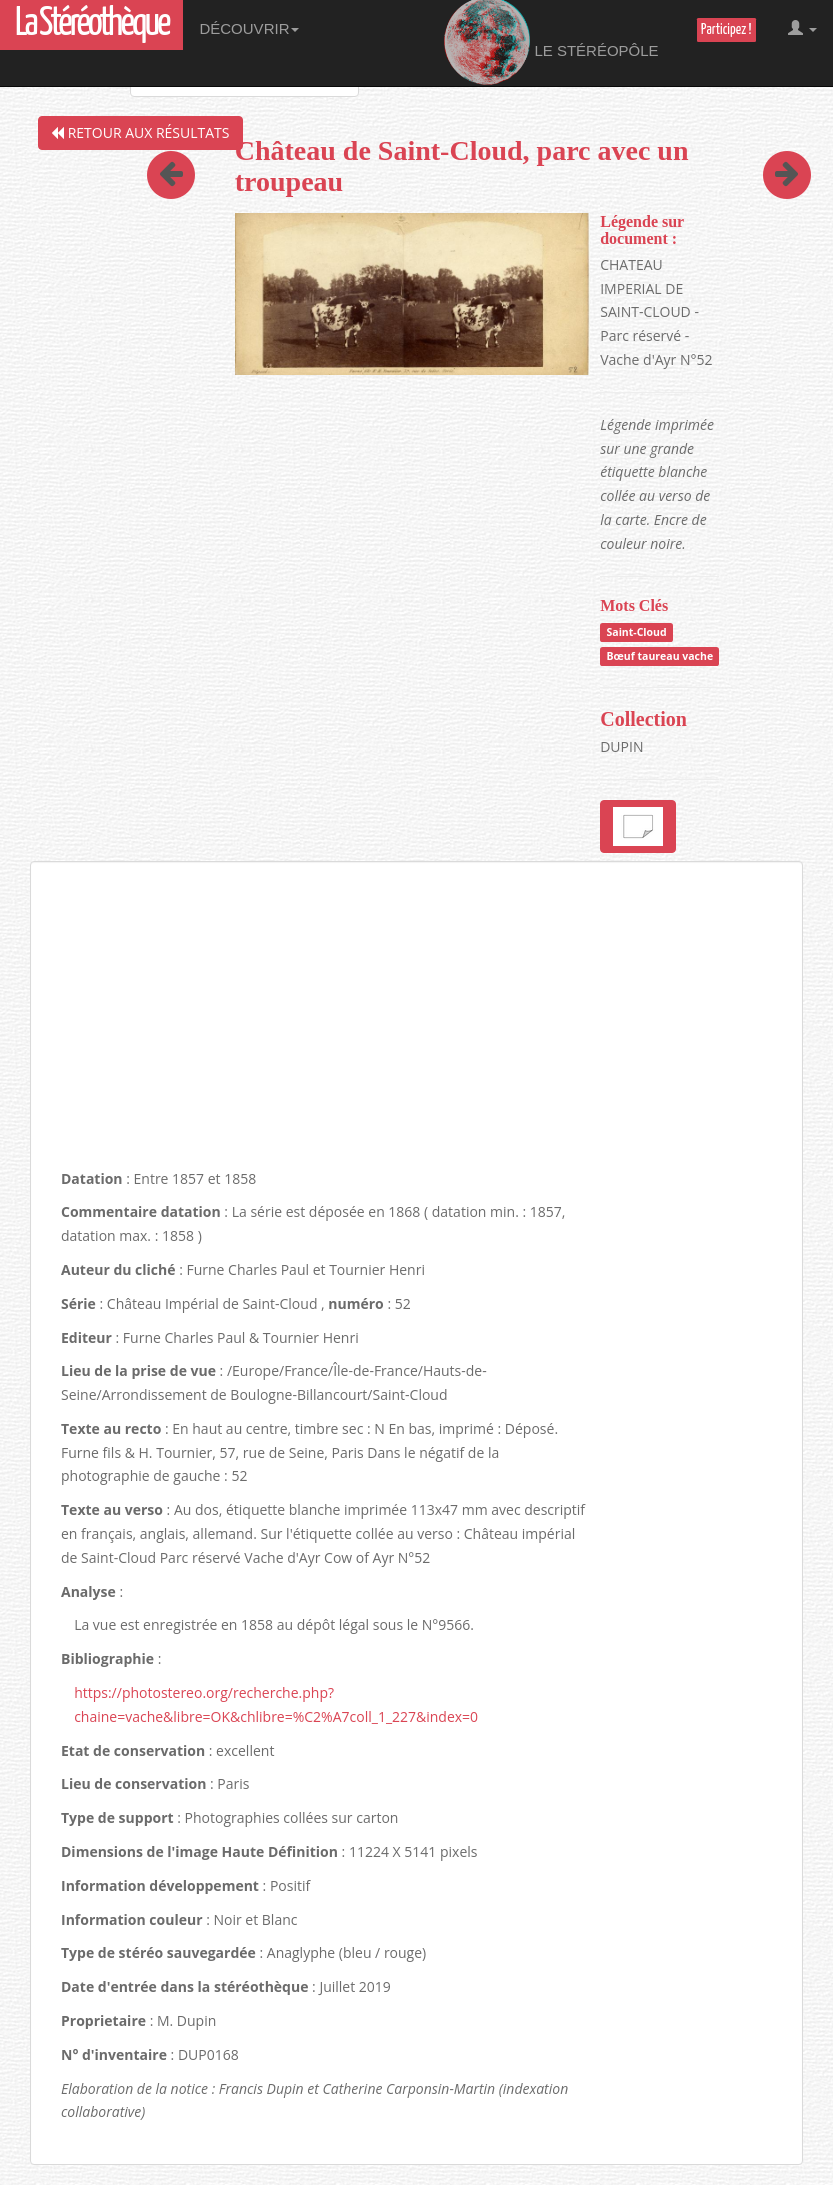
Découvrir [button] (249, 28)
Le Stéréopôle (551, 43)
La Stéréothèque (91, 24)
